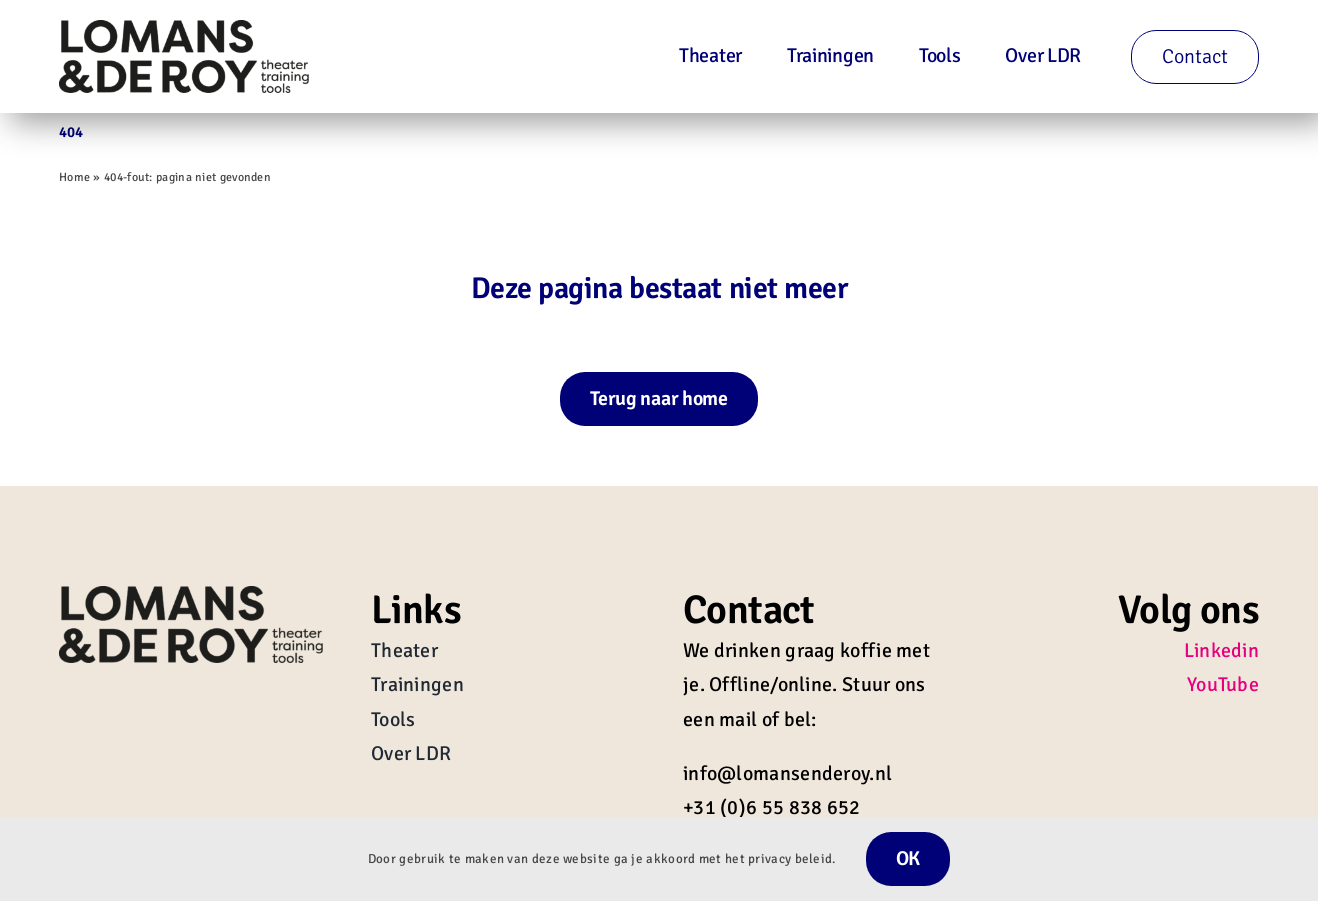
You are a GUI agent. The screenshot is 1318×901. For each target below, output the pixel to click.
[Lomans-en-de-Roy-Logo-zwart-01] (184, 29)
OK (908, 858)
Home (74, 177)
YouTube (1223, 684)
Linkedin (1221, 650)
